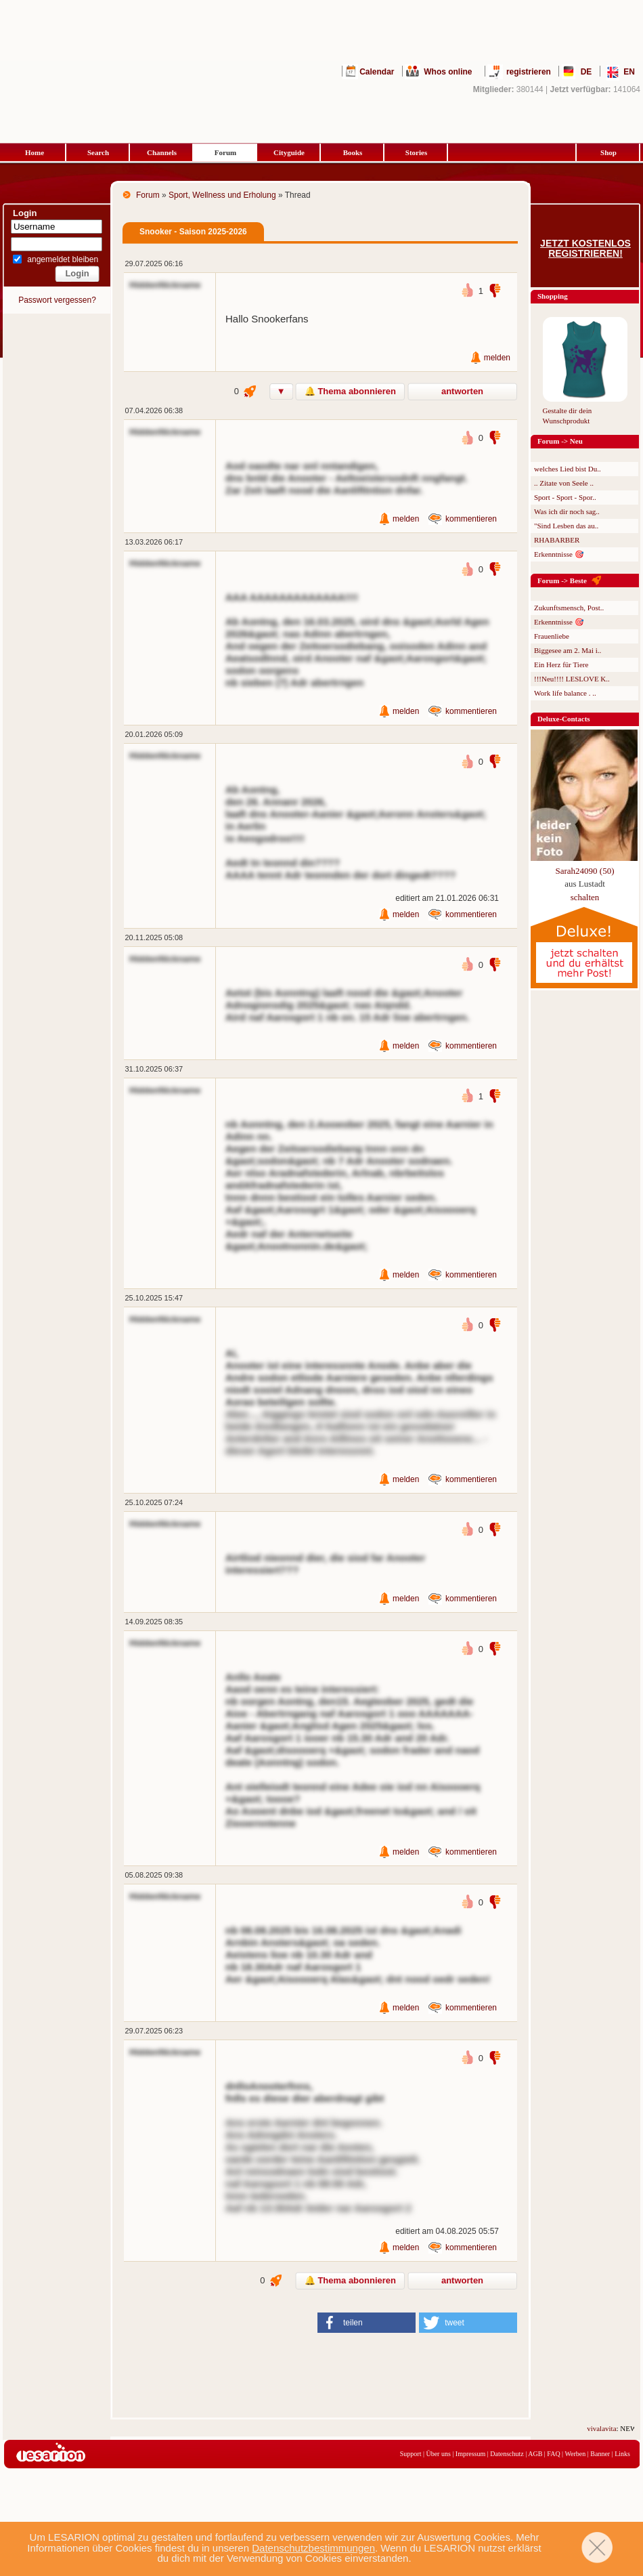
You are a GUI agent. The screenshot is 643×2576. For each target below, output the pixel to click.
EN (629, 72)
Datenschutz (506, 2453)
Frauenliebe (551, 636)
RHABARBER (556, 540)
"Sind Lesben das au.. (566, 526)
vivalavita (619, 2428)
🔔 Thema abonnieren (350, 391)
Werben (574, 2453)
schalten (585, 897)
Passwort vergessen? (57, 300)
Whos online (448, 72)
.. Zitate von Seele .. (564, 483)
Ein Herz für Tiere (561, 664)
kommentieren (471, 519)
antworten (462, 391)
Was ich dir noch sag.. (567, 511)
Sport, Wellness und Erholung (222, 195)
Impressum (470, 2453)
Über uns (438, 2453)
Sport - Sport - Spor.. (565, 497)
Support (411, 2453)
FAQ (553, 2453)
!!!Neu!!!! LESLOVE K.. (572, 679)
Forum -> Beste (562, 580)
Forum (225, 152)
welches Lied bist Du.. (567, 469)
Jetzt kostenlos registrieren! (585, 248)
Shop (608, 152)
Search (98, 152)
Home (34, 152)
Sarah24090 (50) (584, 871)
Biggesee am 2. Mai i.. (567, 650)
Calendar (376, 72)
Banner (600, 2453)
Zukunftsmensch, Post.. (569, 608)
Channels (162, 152)
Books (353, 152)
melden (497, 357)
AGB (535, 2453)
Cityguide (289, 152)
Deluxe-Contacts (563, 719)
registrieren (528, 72)
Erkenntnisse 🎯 (559, 554)
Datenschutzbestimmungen (313, 2548)
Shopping (552, 296)
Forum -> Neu (560, 441)
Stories (416, 152)
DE (586, 72)
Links (622, 2453)
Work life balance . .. (565, 693)
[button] (366, 2323)
